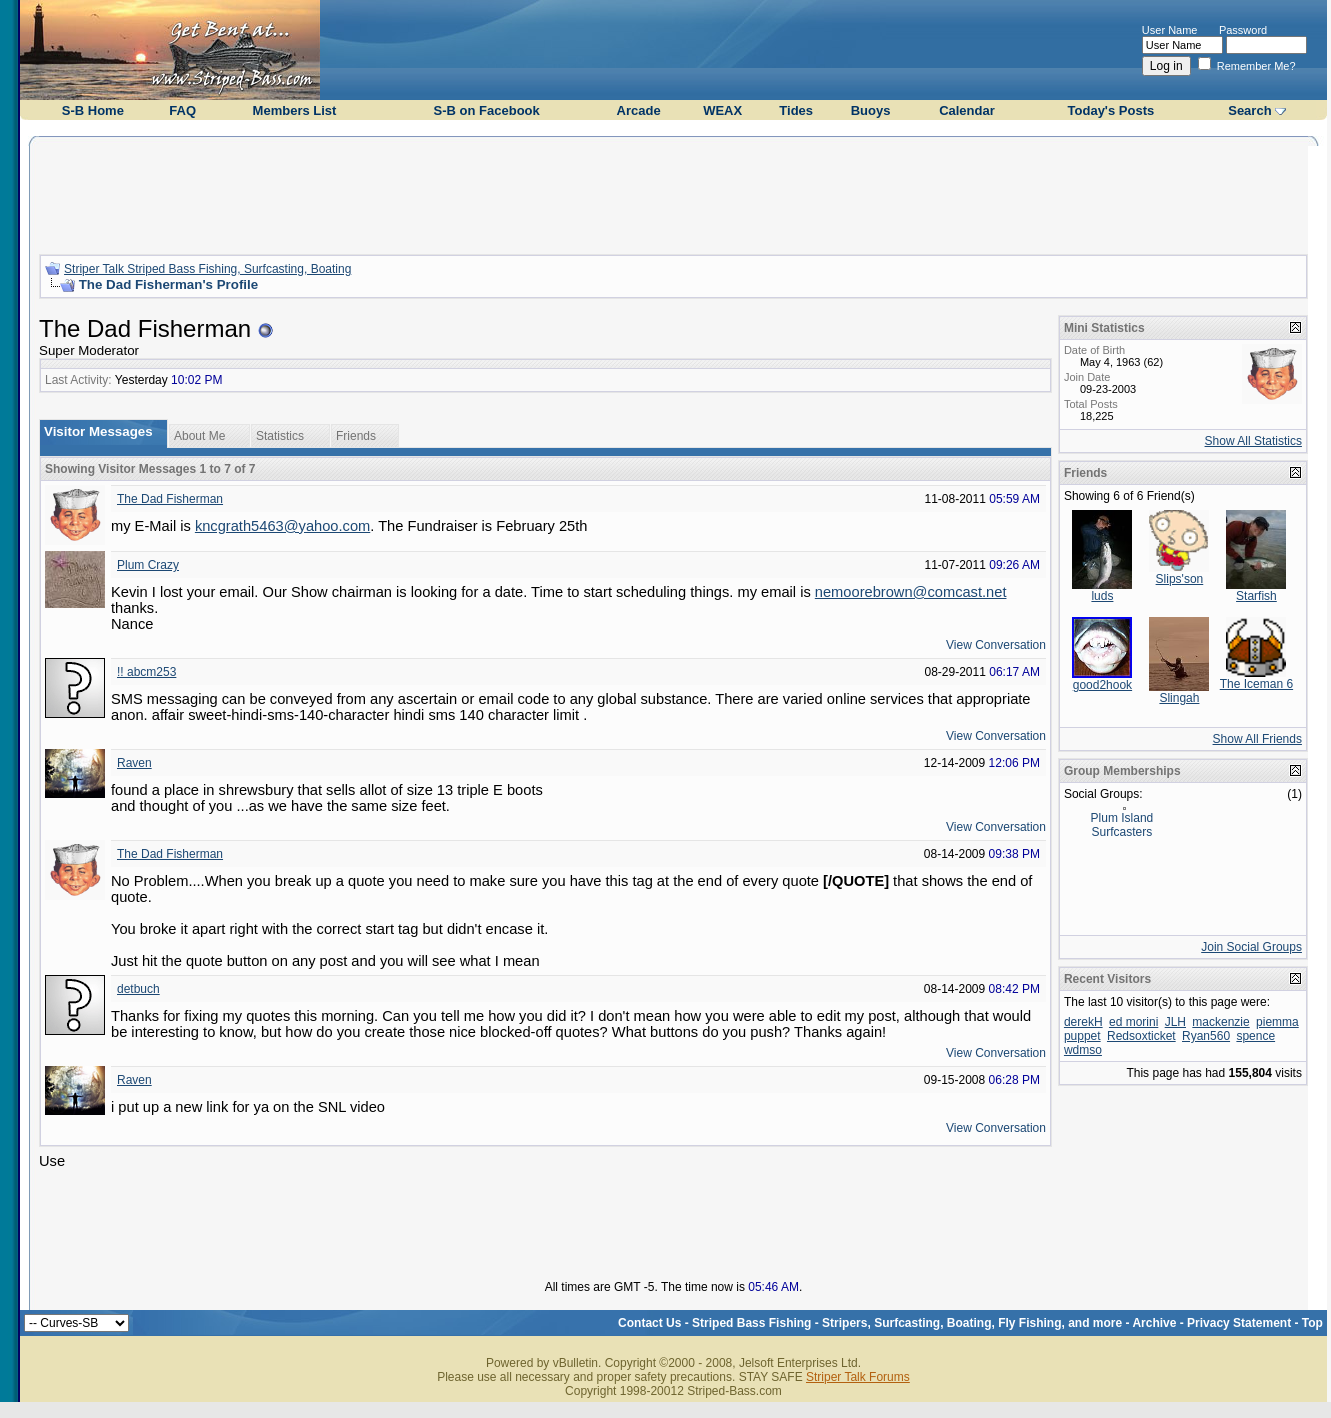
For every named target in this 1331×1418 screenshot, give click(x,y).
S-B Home (93, 110)
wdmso (1083, 1050)
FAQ (182, 110)
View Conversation (996, 645)
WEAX (722, 110)
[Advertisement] (673, 193)
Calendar (967, 110)
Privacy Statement (1239, 1323)
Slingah (1179, 698)
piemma (1277, 1022)
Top (1312, 1323)
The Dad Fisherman (170, 499)
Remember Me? (1247, 66)
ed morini (1133, 1022)
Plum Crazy (148, 565)
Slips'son (1180, 579)
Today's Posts (1111, 110)
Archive (1154, 1323)
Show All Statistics (1253, 441)
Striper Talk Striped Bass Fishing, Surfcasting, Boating (207, 269)
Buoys (871, 110)
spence (1255, 1036)
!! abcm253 (146, 672)
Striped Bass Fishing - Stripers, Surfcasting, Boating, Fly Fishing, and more (907, 1323)
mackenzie (1220, 1022)
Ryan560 (1206, 1036)
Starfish (1256, 596)
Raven (134, 763)
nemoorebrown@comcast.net (911, 592)
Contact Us (649, 1323)
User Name (1170, 30)
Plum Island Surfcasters (1122, 825)
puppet (1082, 1036)
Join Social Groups (1251, 947)
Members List (295, 110)
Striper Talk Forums (858, 1377)
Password (1243, 30)
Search (1249, 110)
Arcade (639, 110)
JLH (1175, 1022)
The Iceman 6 (1256, 684)
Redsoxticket (1141, 1036)
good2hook (1102, 685)
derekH (1083, 1022)
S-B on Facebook (487, 110)
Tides (796, 110)
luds (1102, 596)
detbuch (138, 989)
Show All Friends (1257, 739)
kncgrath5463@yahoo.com (282, 526)
